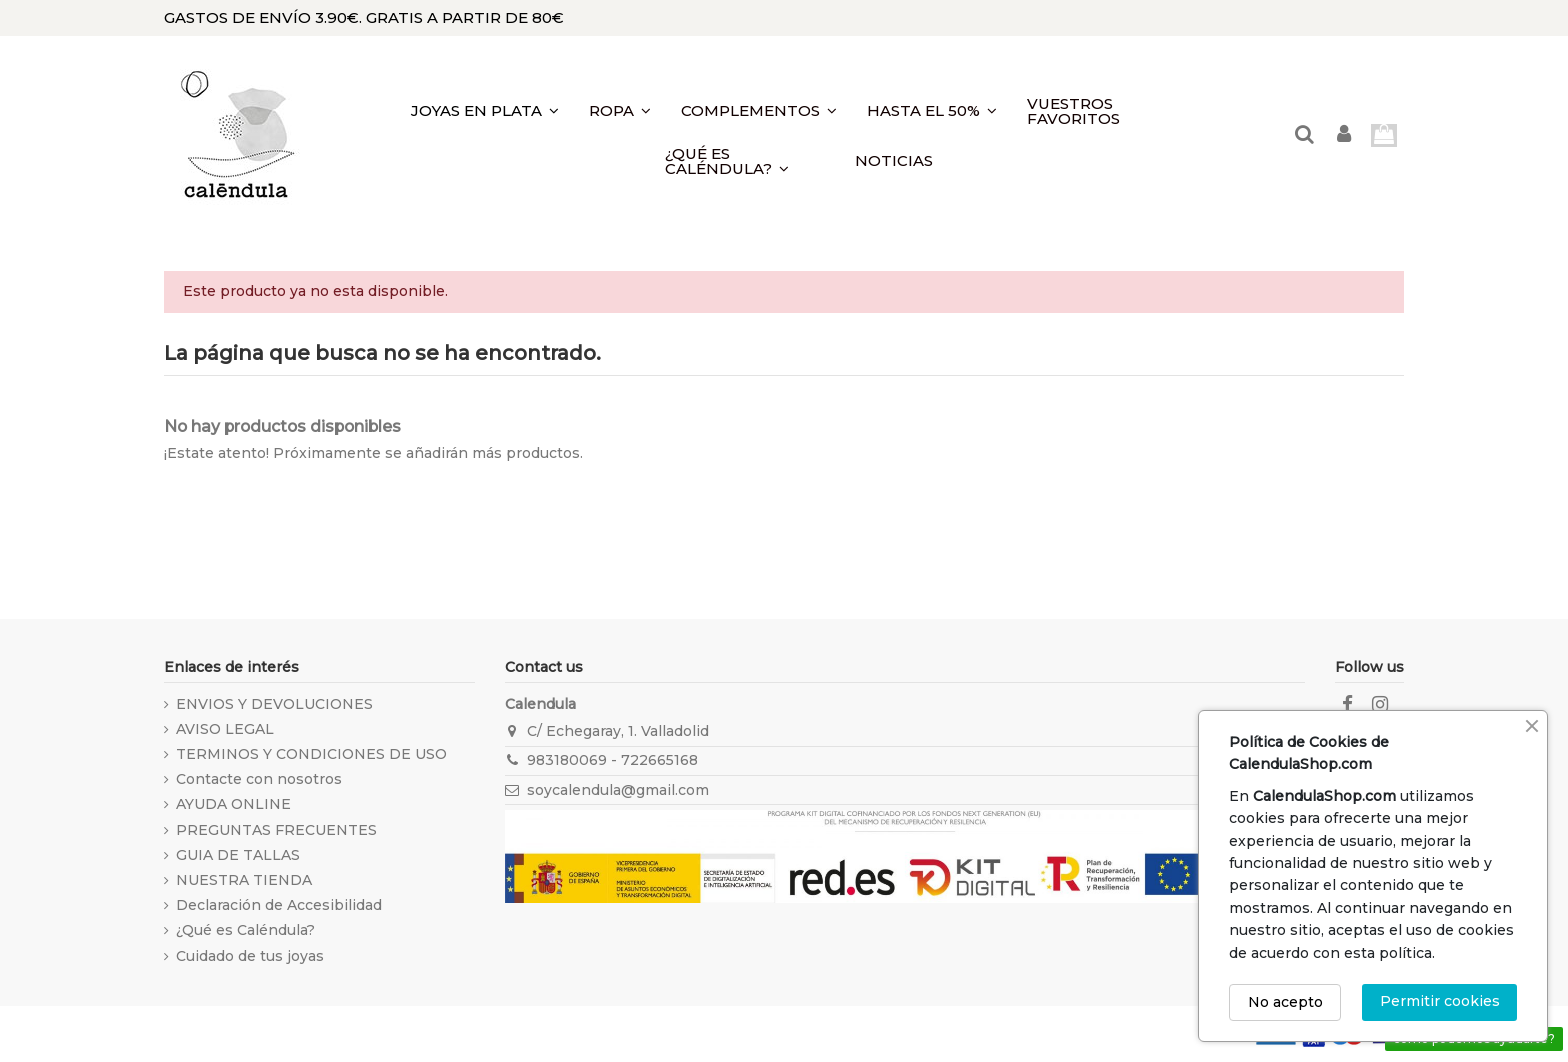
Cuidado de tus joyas (250, 956)
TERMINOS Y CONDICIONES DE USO (311, 754)
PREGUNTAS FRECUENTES (276, 830)
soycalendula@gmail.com (618, 790)
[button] (745, 161)
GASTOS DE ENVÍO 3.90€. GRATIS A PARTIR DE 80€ (364, 17)
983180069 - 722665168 (612, 760)
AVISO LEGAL (225, 729)
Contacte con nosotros (259, 779)
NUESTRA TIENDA (244, 880)
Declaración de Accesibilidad (279, 905)
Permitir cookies (1440, 1001)
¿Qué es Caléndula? (245, 930)
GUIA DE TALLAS (238, 855)
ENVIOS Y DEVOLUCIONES (274, 704)
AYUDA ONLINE (233, 804)
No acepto (1285, 1002)
